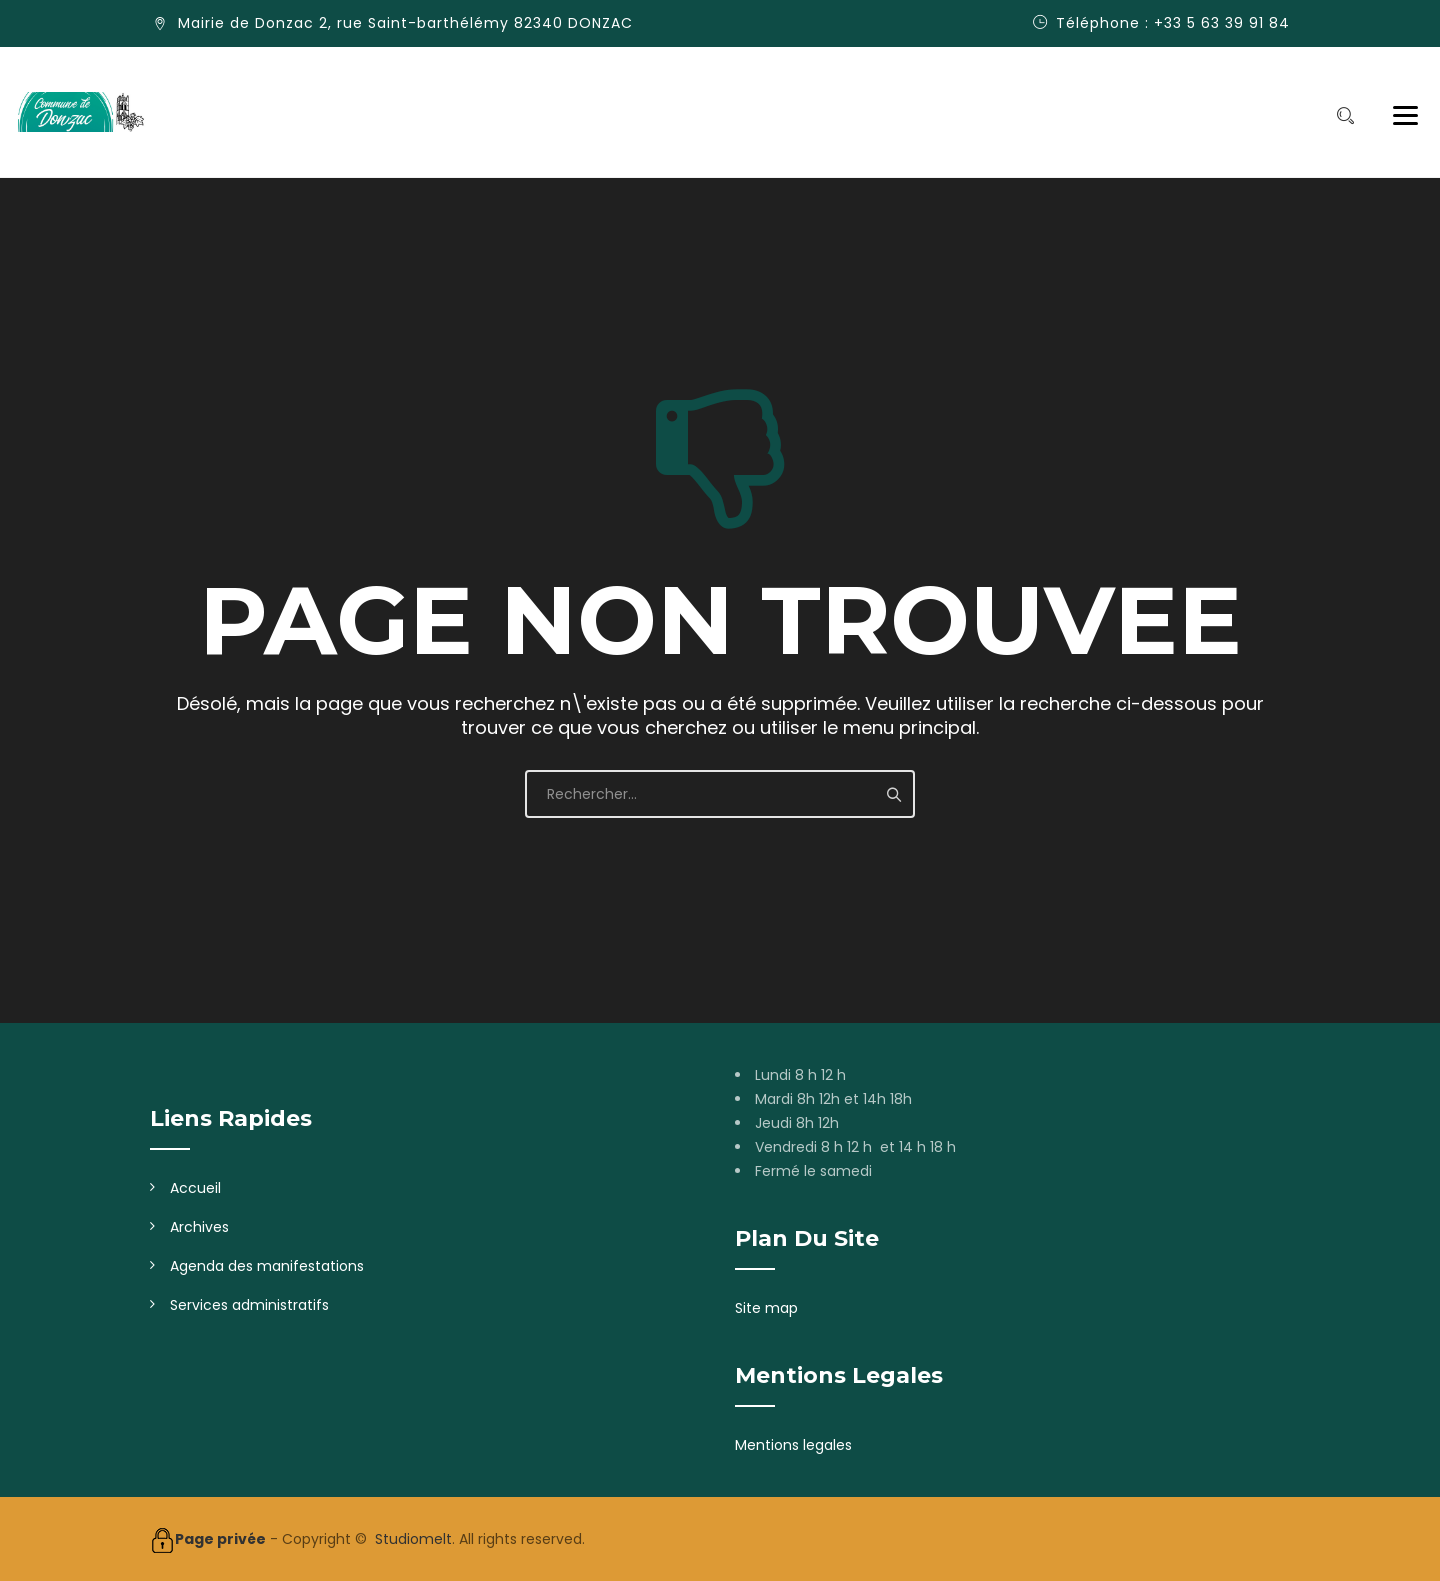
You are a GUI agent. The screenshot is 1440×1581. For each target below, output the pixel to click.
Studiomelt (413, 1539)
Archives (199, 1227)
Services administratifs (249, 1305)
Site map (766, 1308)
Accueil (195, 1188)
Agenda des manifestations (267, 1266)
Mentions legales (793, 1445)
